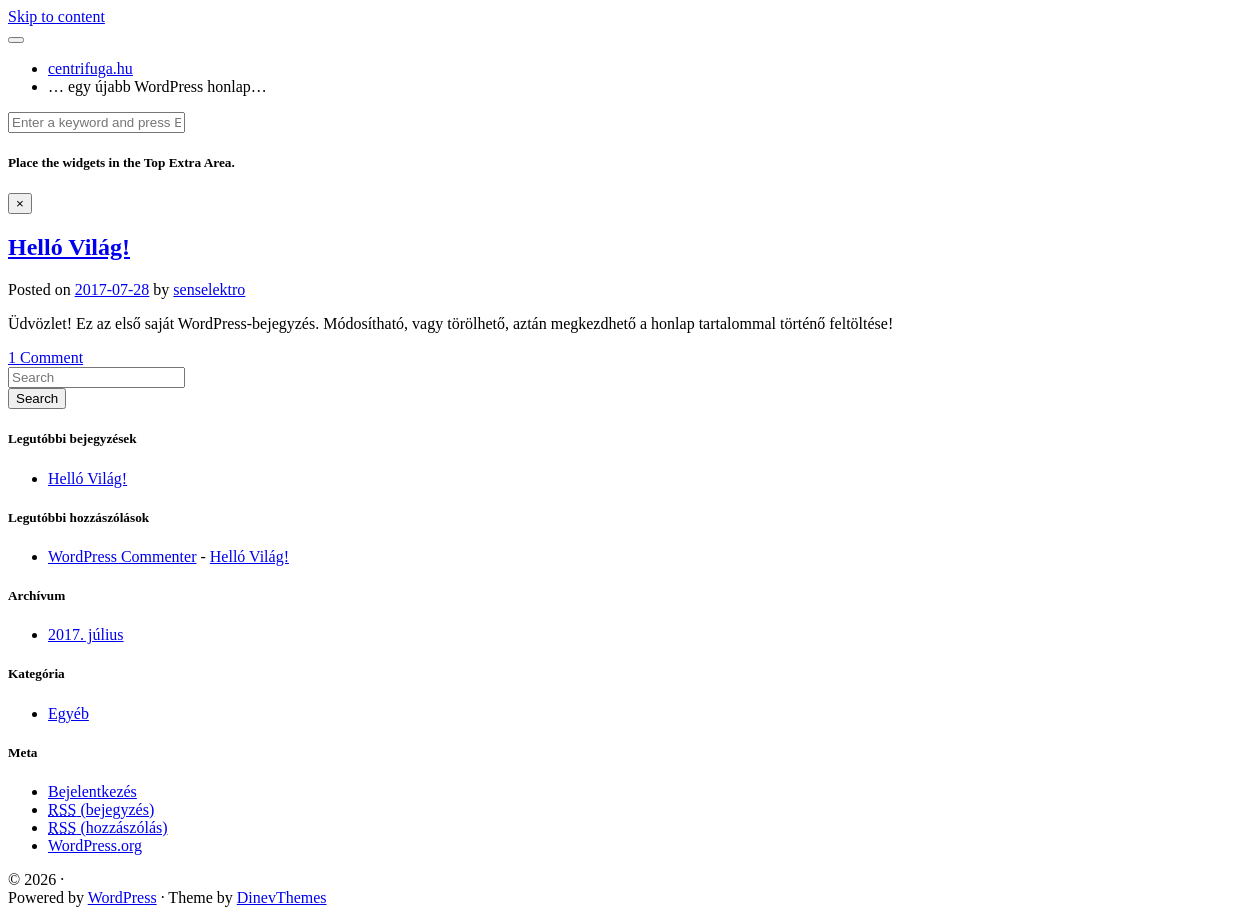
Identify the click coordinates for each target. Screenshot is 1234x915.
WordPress (122, 897)
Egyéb (68, 713)
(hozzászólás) (108, 827)
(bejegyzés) (101, 809)
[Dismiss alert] (20, 203)
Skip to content (56, 16)
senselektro (209, 289)
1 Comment (45, 357)
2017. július (86, 634)
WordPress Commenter (122, 556)
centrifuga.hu (90, 68)
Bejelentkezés (92, 791)
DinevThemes (282, 897)
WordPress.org (95, 845)
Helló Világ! (69, 247)
